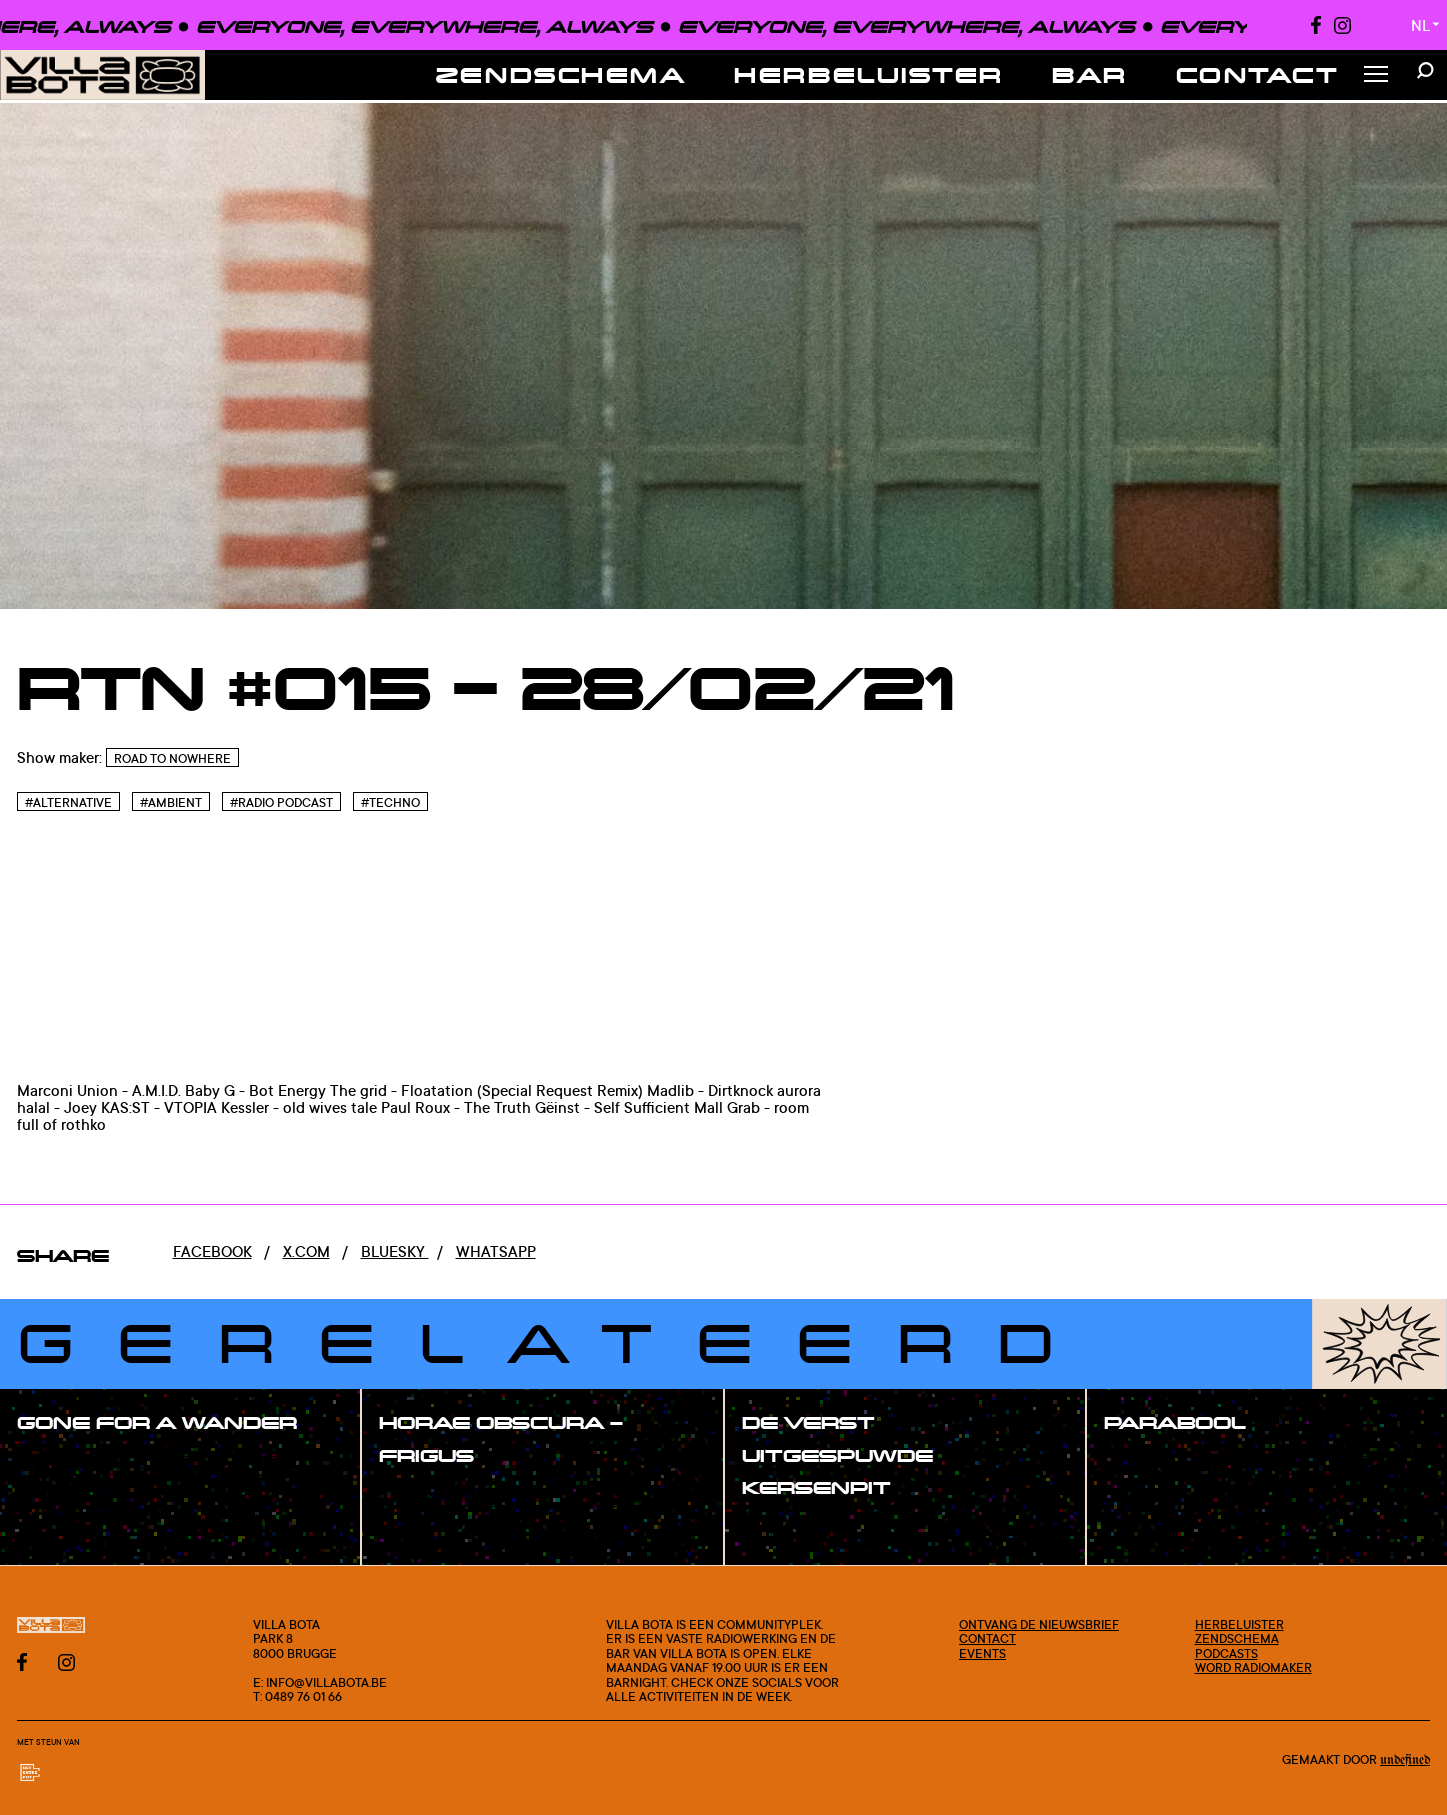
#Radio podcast (281, 802)
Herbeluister (869, 74)
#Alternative (68, 802)
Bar (1090, 74)
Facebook (212, 1251)
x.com (306, 1251)
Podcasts (1226, 1653)
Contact (1258, 74)
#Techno (390, 802)
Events (982, 1653)
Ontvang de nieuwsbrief (1039, 1624)
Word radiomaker (1253, 1667)
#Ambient (171, 802)
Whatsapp (496, 1251)
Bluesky (395, 1251)
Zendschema (561, 74)
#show (64, 1466)
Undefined (1405, 1760)
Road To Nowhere (172, 758)
